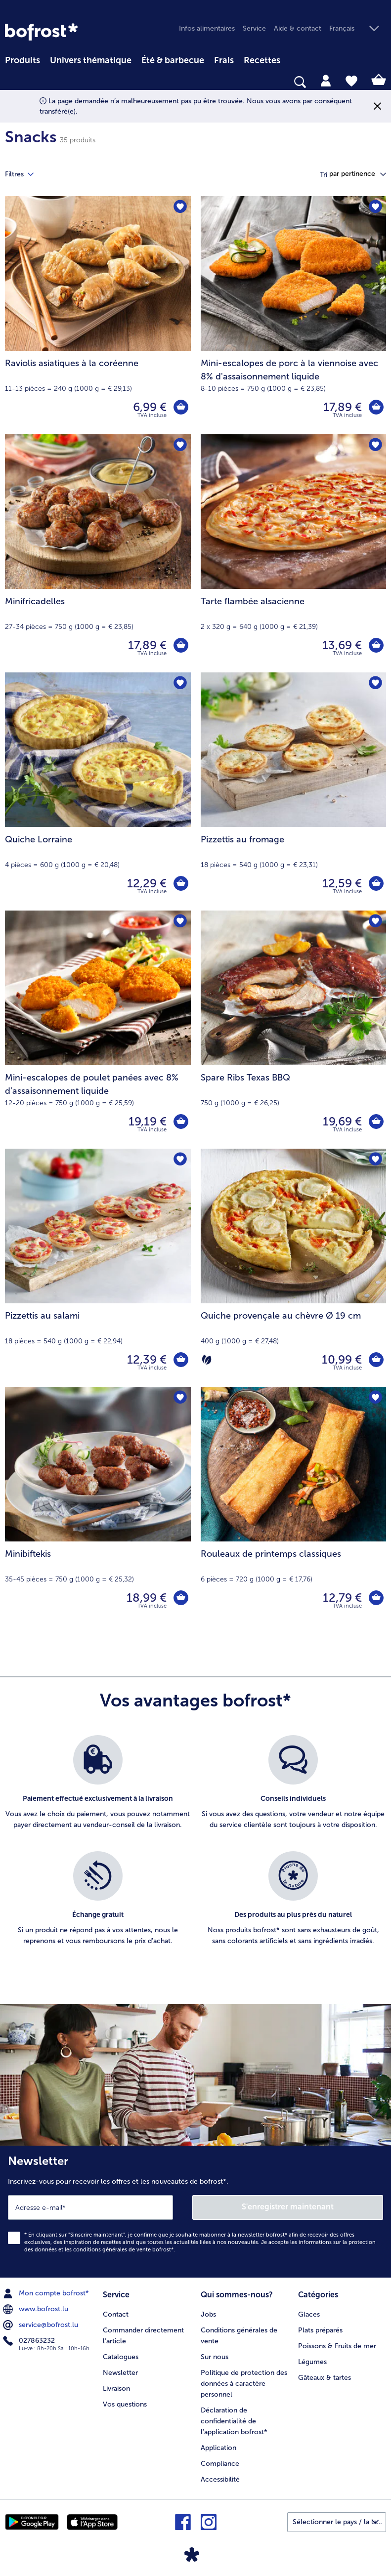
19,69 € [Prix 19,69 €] (342, 1121)
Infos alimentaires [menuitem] (207, 28)
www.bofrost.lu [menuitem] (36, 2309)
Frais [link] (224, 60)
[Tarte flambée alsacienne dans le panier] (376, 645)
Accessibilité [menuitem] (220, 2479)
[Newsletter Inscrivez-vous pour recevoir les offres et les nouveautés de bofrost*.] (195, 2212)
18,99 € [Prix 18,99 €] (147, 1597)
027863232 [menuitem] (30, 2341)
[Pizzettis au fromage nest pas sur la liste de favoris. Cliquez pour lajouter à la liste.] (375, 683)
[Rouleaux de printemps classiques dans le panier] (376, 1597)
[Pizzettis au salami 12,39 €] (98, 1268)
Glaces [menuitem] (309, 2314)
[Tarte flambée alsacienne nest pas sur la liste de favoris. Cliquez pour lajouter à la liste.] (375, 445)
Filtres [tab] (25, 174)
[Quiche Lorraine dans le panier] (181, 883)
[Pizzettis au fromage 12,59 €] (294, 791)
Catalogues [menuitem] (120, 2357)
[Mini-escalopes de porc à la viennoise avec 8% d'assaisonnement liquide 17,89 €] (294, 315)
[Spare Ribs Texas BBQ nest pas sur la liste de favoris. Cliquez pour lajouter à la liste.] (375, 921)
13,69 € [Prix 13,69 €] (342, 645)
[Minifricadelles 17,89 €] (98, 553)
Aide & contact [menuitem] (297, 28)
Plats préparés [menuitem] (320, 2330)
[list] (195, 1851)
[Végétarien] (207, 1360)
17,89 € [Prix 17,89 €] (342, 407)
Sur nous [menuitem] (214, 2357)
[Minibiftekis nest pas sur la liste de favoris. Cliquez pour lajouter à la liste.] (180, 1397)
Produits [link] (22, 60)
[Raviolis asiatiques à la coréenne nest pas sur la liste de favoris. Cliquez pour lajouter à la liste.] (180, 207)
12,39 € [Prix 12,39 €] (147, 1359)
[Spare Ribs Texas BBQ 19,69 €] (294, 1030)
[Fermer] (377, 106)
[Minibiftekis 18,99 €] (98, 1506)
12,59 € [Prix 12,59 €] (342, 883)
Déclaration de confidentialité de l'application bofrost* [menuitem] (234, 2421)
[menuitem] (22, 58)
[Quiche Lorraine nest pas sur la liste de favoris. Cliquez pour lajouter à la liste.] (180, 683)
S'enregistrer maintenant (288, 2206)
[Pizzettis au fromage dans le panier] (376, 883)
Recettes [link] (262, 60)
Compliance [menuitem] (220, 2463)
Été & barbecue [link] (172, 60)
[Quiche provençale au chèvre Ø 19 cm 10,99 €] (294, 1268)
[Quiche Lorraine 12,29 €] (98, 791)
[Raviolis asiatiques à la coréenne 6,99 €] (98, 315)
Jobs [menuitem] (208, 2314)
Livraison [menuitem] (116, 2388)
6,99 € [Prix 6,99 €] (150, 407)
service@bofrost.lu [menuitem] (41, 2325)
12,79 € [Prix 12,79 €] (342, 1597)
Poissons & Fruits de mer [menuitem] (337, 2346)
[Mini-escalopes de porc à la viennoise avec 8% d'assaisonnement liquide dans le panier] (376, 407)
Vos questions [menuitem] (125, 2404)
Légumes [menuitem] (312, 2362)
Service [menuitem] (254, 28)
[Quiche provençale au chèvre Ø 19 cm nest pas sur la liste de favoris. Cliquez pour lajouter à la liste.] (375, 1159)
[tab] (326, 80)
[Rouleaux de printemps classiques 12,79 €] (294, 1506)
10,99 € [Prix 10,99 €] (342, 1359)
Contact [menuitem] (116, 2314)
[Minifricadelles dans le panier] (181, 645)
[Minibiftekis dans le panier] (181, 1597)
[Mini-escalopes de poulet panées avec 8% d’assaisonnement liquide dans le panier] (181, 1121)
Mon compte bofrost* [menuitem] (47, 2293)
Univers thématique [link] (90, 60)
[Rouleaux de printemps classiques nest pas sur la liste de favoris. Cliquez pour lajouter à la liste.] (375, 1397)
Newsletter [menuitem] (120, 2372)
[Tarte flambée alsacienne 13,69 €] (294, 553)
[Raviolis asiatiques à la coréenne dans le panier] (181, 407)
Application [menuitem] (218, 2448)
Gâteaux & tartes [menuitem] (324, 2377)
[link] (41, 32)
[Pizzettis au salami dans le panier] (181, 1359)
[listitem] (98, 1788)
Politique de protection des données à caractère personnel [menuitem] (244, 2383)
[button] (357, 29)
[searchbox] (11, 82)
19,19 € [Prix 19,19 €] (148, 1121)
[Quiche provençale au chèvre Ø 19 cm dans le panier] (376, 1359)
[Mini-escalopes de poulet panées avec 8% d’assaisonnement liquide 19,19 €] (98, 1030)
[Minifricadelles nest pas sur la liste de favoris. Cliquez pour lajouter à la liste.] (180, 445)
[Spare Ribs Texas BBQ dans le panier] (376, 1121)
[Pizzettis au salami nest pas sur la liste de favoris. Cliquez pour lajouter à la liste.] (180, 1159)
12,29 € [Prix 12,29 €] (147, 883)
